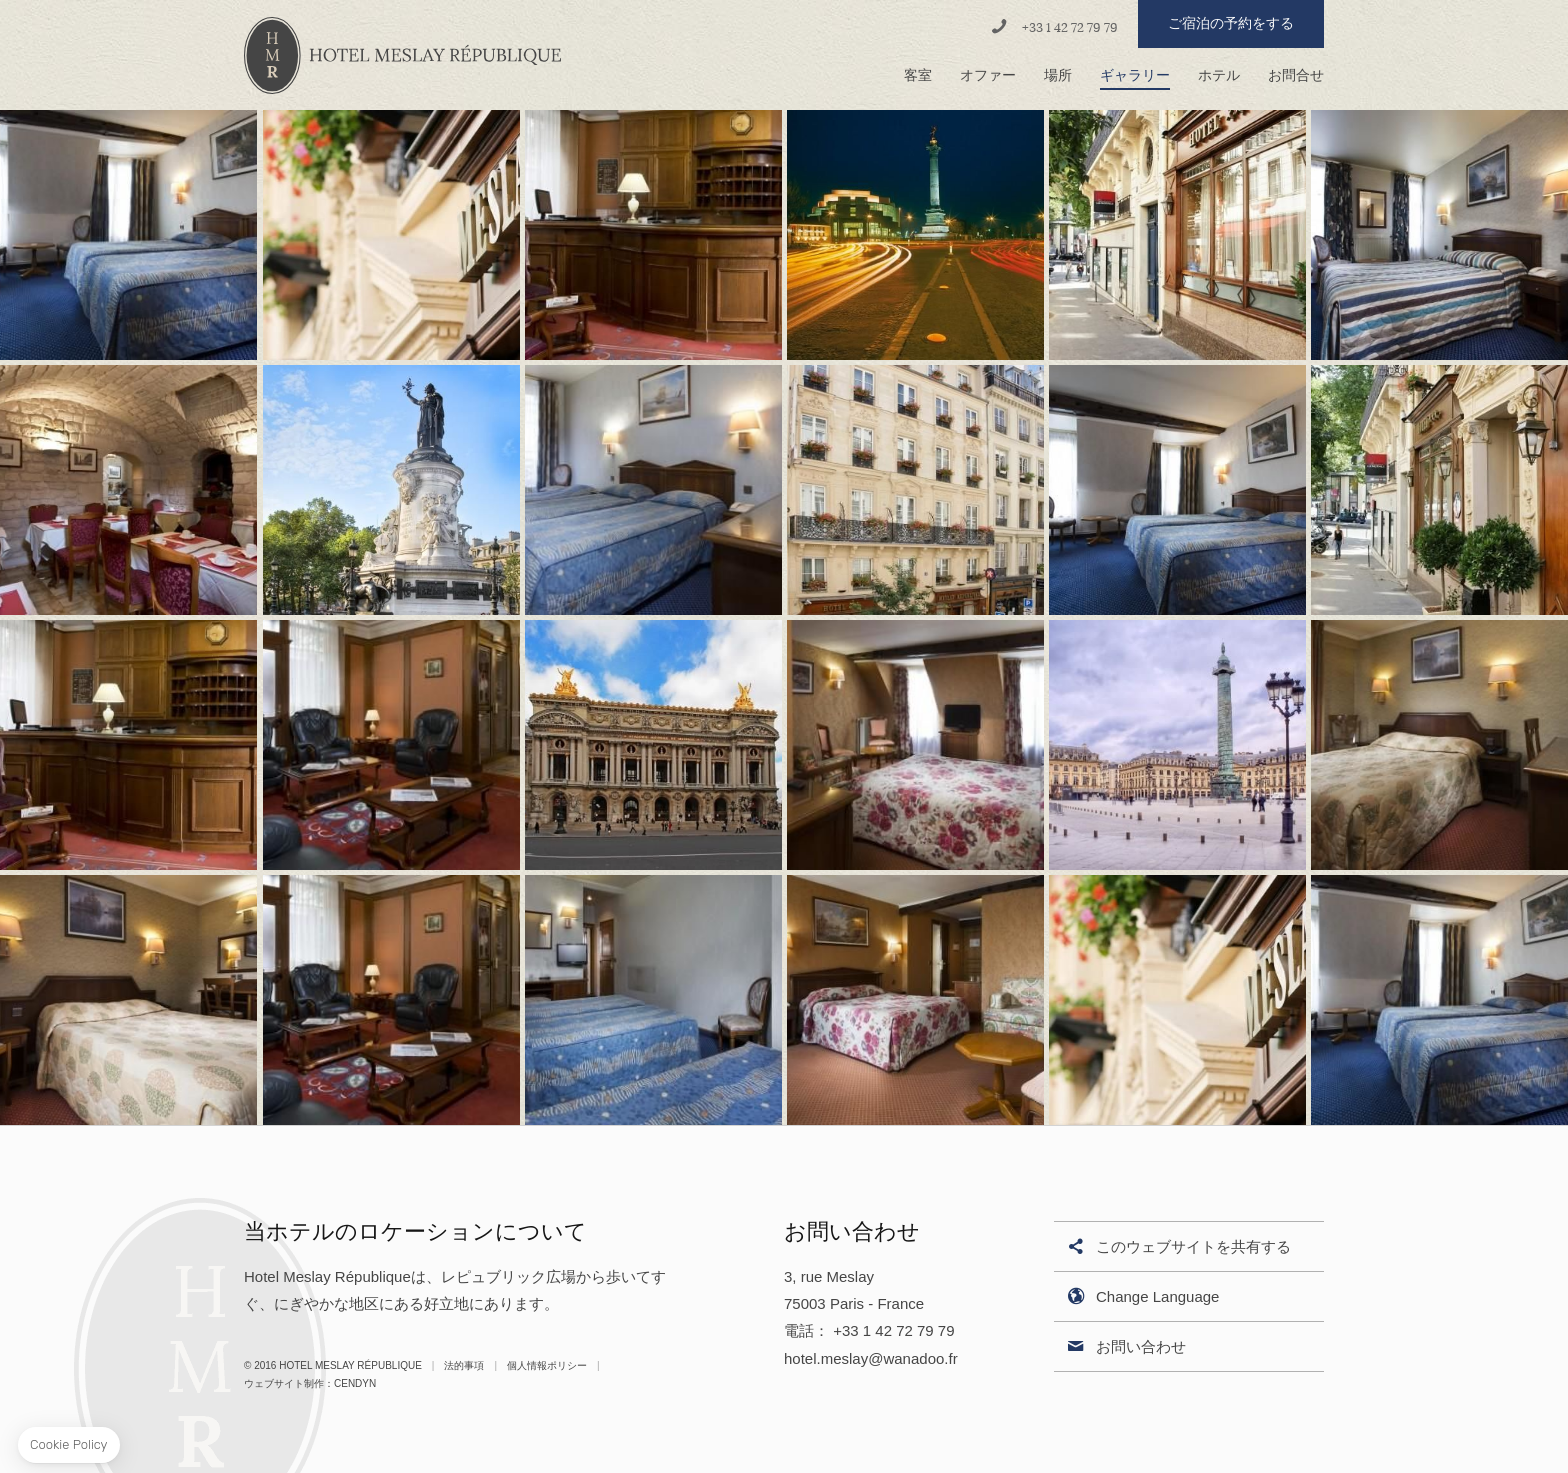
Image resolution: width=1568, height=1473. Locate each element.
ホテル (1219, 75)
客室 (918, 75)
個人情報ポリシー (547, 1365)
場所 (1058, 75)
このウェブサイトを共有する (1177, 1247)
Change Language (1141, 1297)
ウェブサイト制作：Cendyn (310, 1383)
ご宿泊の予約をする (1231, 23)
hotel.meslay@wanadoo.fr (871, 1358)
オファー (988, 75)
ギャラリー (1135, 75)
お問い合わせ (1125, 1347)
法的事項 (464, 1365)
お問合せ (1296, 75)
